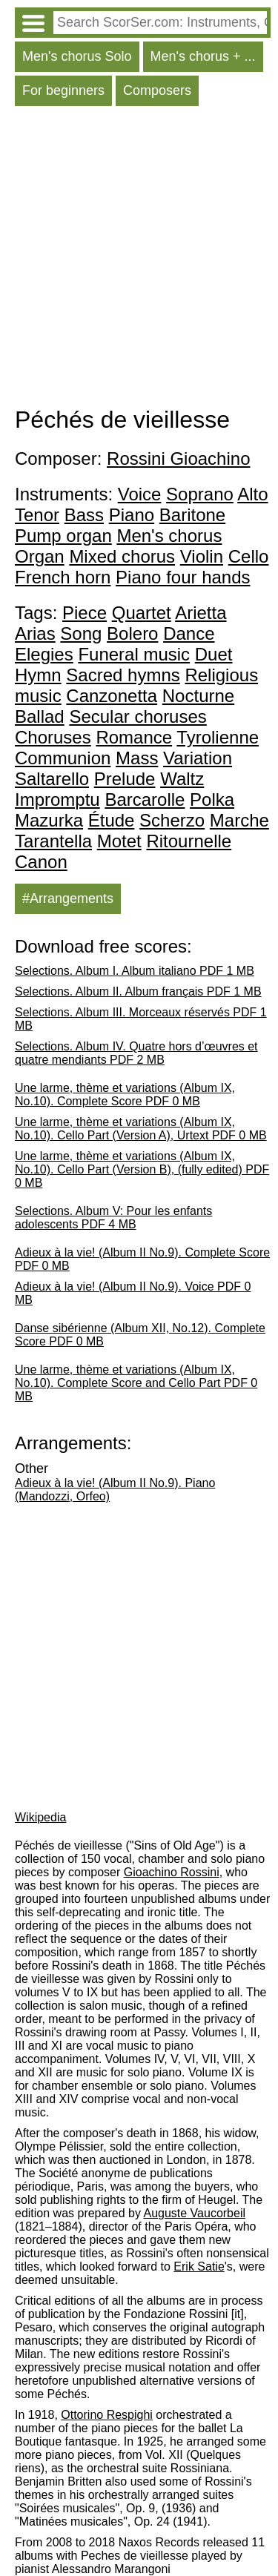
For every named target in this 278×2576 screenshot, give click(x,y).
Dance (188, 633)
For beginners (63, 90)
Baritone (192, 515)
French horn (62, 577)
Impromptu (57, 799)
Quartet (141, 613)
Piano (131, 515)
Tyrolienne (217, 737)
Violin (201, 556)
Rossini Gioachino (178, 458)
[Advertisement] (139, 260)
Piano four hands (183, 577)
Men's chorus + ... (203, 56)
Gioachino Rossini (171, 1872)
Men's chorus (169, 536)
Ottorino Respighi (107, 2414)
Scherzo (172, 820)
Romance (134, 737)
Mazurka (49, 820)
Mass (137, 758)
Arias (35, 633)
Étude (111, 820)
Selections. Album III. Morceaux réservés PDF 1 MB (141, 1019)
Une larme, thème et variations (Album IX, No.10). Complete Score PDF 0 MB (125, 1094)
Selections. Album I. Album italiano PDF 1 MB (134, 970)
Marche (239, 820)
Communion (62, 758)
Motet (119, 841)
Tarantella (53, 841)
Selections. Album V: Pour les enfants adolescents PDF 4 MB (113, 1218)
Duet (214, 654)
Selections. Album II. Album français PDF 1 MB (138, 991)
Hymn (38, 675)
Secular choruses (137, 716)
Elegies (44, 654)
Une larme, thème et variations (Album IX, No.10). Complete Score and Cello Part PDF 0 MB (136, 1383)
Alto (252, 494)
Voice (140, 494)
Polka (212, 799)
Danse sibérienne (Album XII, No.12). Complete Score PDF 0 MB (140, 1335)
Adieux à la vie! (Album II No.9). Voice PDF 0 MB (133, 1293)
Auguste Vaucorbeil (194, 2213)
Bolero (132, 633)
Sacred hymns (122, 675)
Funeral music (134, 654)
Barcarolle (145, 799)
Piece (84, 613)
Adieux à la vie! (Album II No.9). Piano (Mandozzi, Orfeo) (115, 1490)
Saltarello (52, 779)
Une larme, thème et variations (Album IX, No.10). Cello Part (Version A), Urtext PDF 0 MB (141, 1129)
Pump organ (63, 536)
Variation (197, 758)
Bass (84, 515)
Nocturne (198, 696)
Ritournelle (188, 841)
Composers (157, 90)
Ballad (39, 716)
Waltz (182, 779)
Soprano (200, 494)
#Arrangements (67, 898)
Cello (248, 556)
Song (81, 633)
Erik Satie (198, 2266)
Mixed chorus (122, 556)
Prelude (125, 779)
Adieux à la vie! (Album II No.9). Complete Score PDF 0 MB (142, 1259)
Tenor (37, 515)
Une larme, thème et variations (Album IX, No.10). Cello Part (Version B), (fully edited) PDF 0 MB (142, 1169)
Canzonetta (111, 696)
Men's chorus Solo (77, 56)
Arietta (200, 613)
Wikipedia (40, 1817)
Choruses (53, 737)
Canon (41, 862)
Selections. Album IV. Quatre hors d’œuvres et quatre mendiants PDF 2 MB (136, 1053)
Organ (39, 556)
